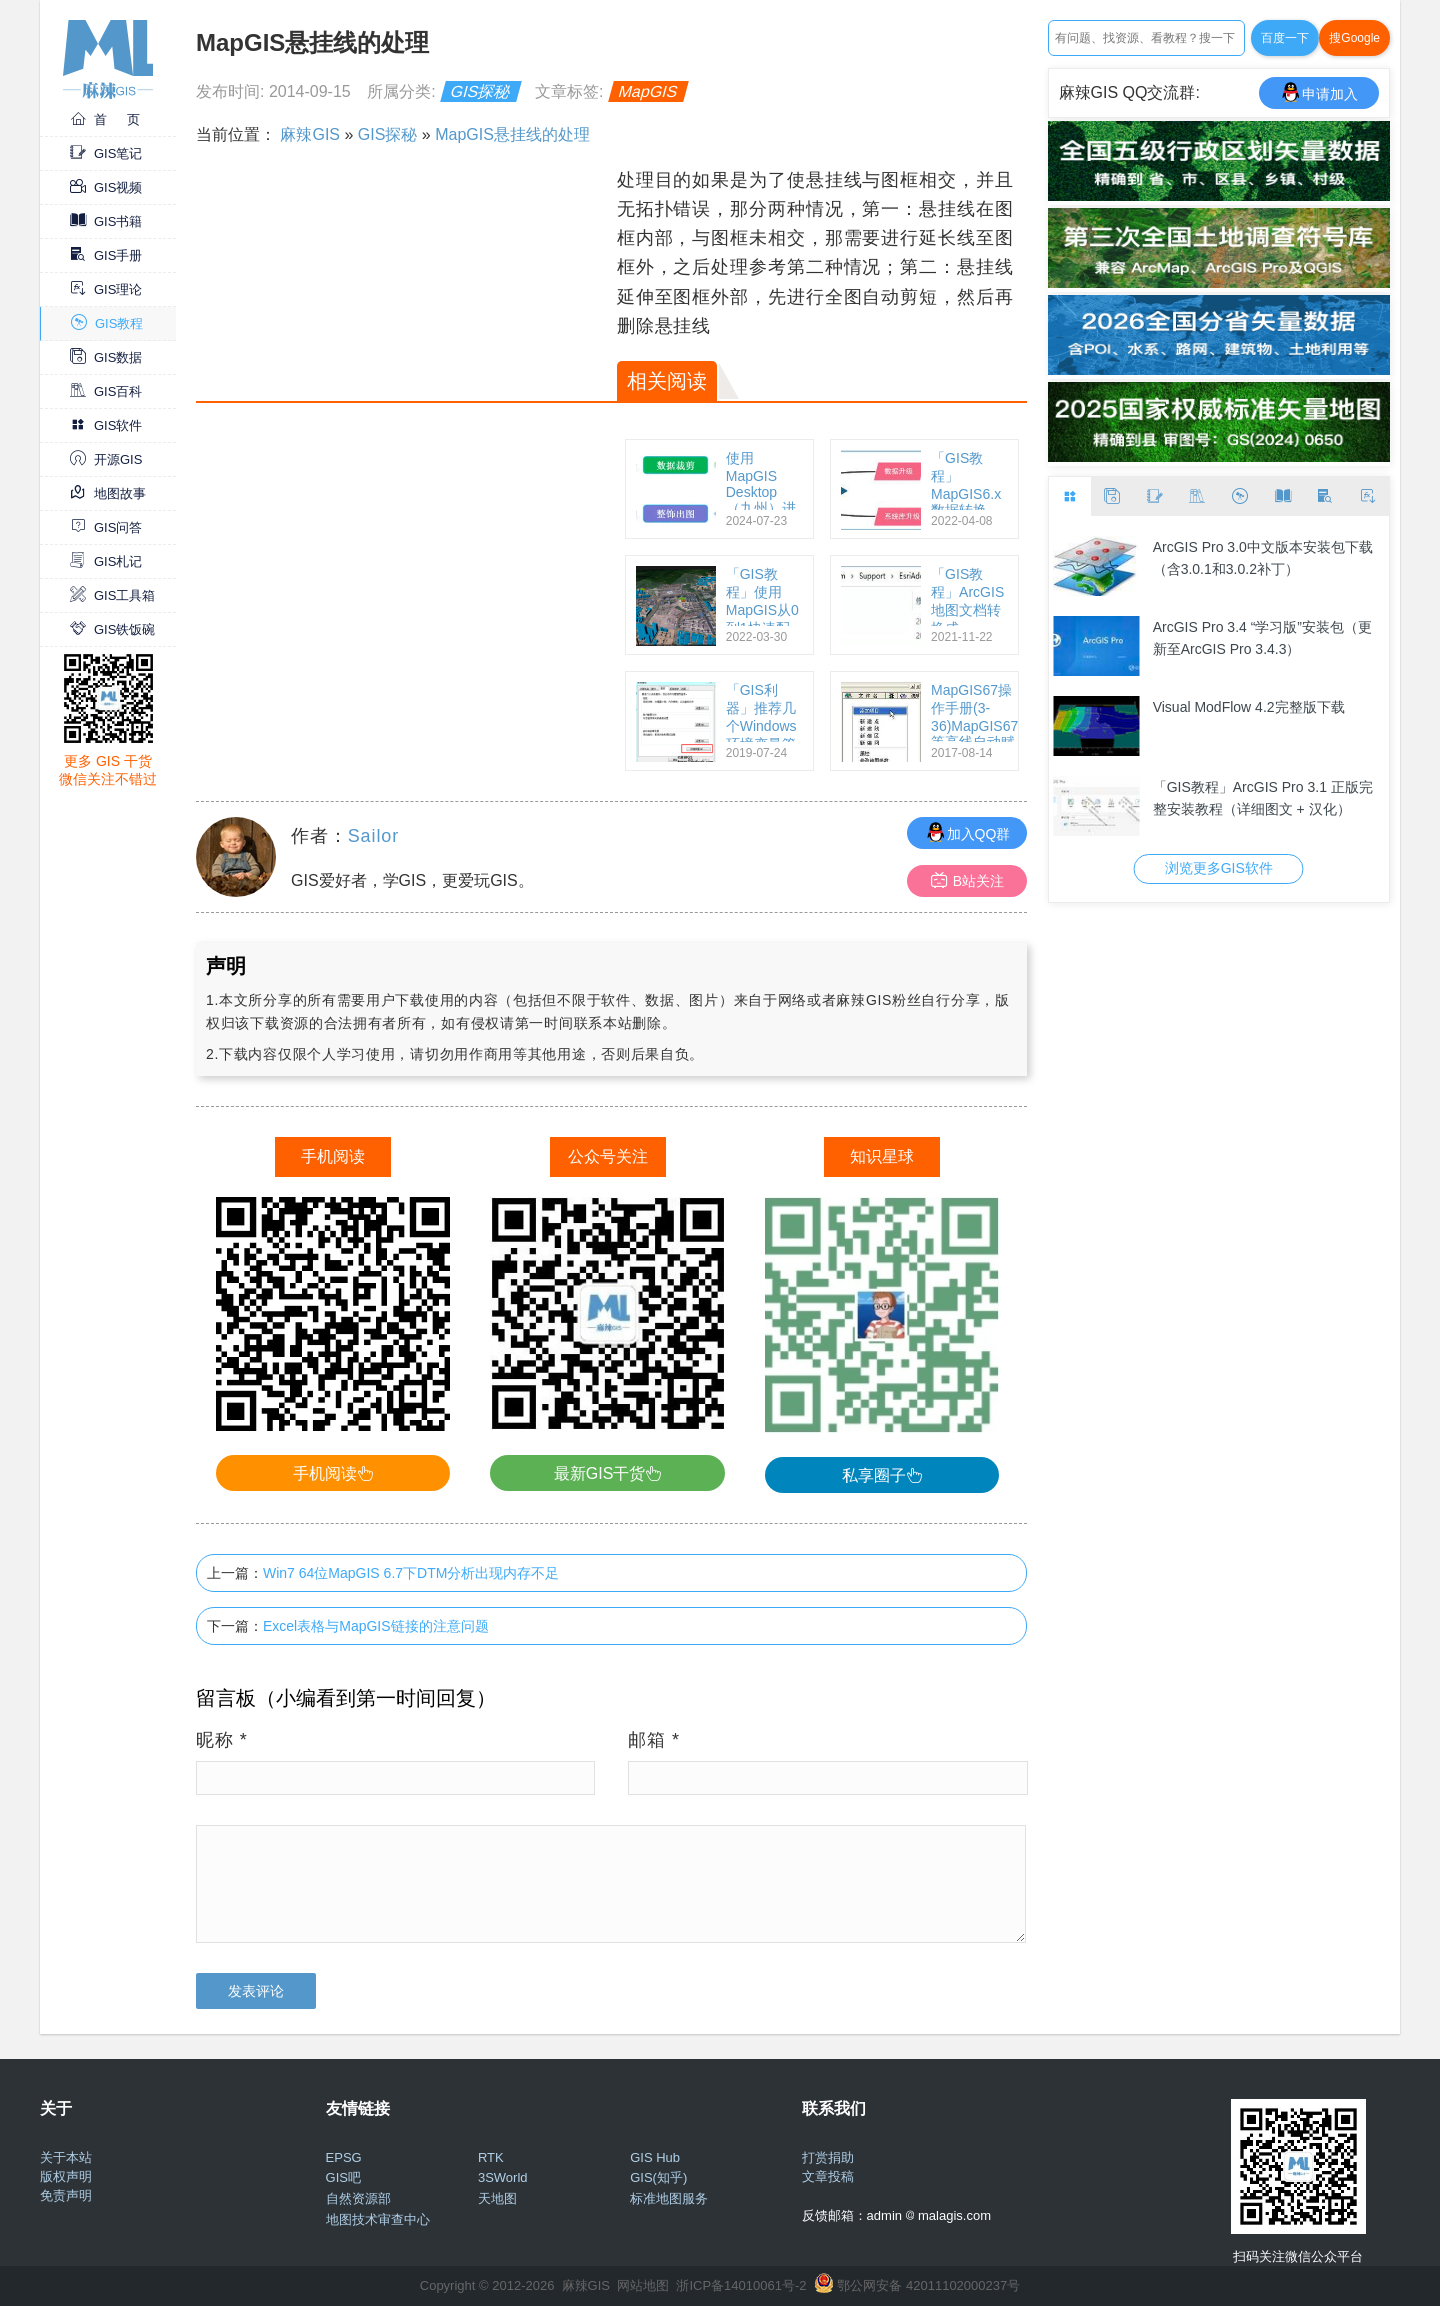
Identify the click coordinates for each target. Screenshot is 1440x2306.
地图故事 (108, 493)
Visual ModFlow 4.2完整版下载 (1249, 707)
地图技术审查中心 (378, 2219)
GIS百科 (106, 391)
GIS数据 (106, 357)
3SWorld (503, 2177)
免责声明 (66, 2195)
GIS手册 (106, 255)
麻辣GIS (310, 134)
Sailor (373, 836)
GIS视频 (106, 187)
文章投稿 (828, 2176)
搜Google (1354, 38)
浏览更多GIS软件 (1219, 868)
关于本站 (66, 2157)
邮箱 (654, 1740)
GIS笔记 (106, 153)
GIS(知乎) (658, 2177)
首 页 (105, 119)
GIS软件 (106, 425)
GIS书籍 (106, 221)
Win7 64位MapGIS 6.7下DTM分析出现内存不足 (411, 1573)
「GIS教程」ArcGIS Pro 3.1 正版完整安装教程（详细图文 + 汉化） (1263, 798)
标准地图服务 (669, 2198)
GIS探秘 (481, 91)
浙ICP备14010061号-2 (741, 2285)
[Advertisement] (404, 306)
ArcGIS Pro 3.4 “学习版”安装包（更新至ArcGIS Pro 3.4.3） (1262, 638)
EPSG (344, 2157)
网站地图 (643, 2285)
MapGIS (648, 91)
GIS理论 (106, 289)
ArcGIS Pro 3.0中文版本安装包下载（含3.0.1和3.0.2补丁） (1263, 558)
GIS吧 (343, 2177)
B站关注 (967, 880)
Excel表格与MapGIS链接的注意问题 (376, 1626)
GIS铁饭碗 (112, 629)
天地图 (497, 2198)
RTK (491, 2157)
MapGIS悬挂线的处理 (512, 134)
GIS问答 (106, 527)
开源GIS (106, 459)
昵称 (222, 1740)
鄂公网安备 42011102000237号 (928, 2285)
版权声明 (66, 2176)
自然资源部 (358, 2198)
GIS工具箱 (112, 595)
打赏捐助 (828, 2157)
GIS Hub (655, 2157)
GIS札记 (106, 561)
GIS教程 (107, 323)
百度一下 (1285, 38)
